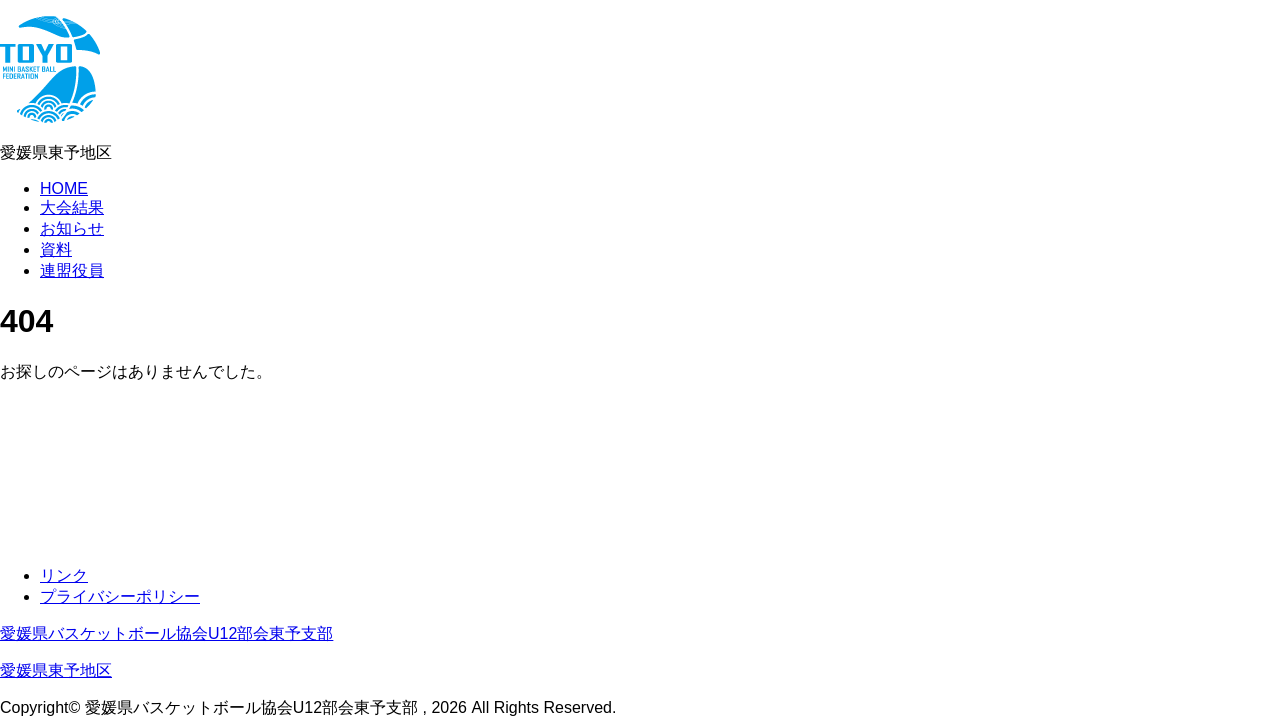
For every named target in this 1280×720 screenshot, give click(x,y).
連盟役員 (72, 270)
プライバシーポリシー (120, 596)
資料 (56, 249)
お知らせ (72, 228)
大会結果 (72, 207)
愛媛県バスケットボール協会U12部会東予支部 (166, 633)
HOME (64, 188)
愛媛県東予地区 (56, 670)
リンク (64, 575)
